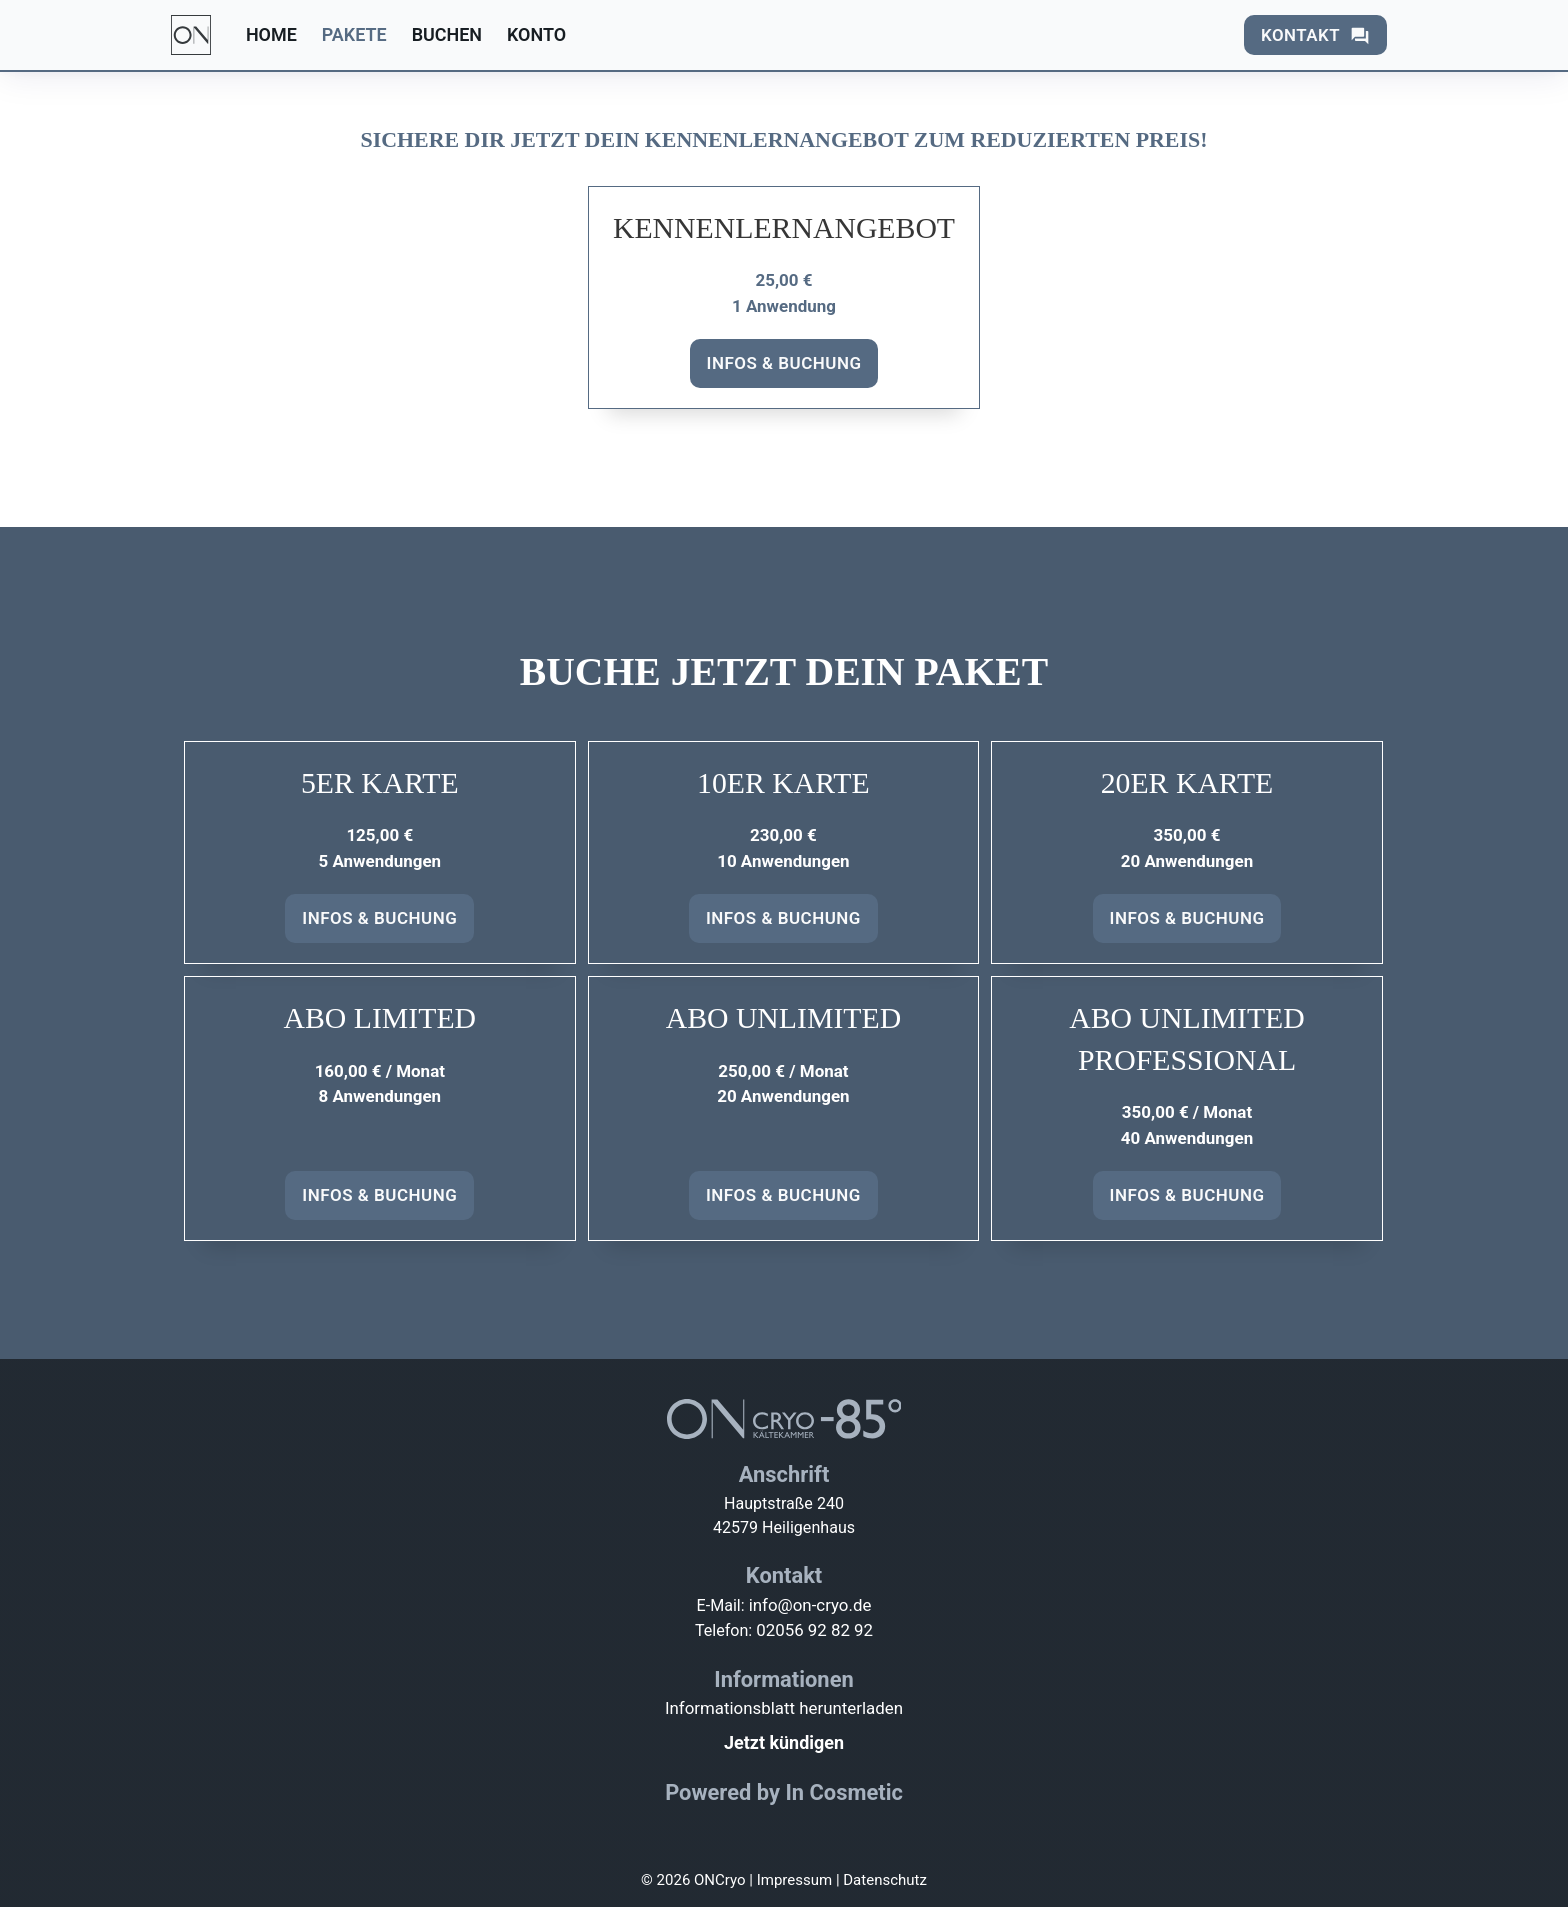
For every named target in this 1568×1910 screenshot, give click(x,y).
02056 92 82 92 (817, 1633)
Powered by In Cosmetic (784, 1795)
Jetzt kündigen (784, 1745)
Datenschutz (885, 1883)
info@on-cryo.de (811, 1608)
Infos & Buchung (784, 363)
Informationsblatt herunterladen (784, 1711)
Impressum (794, 1883)
